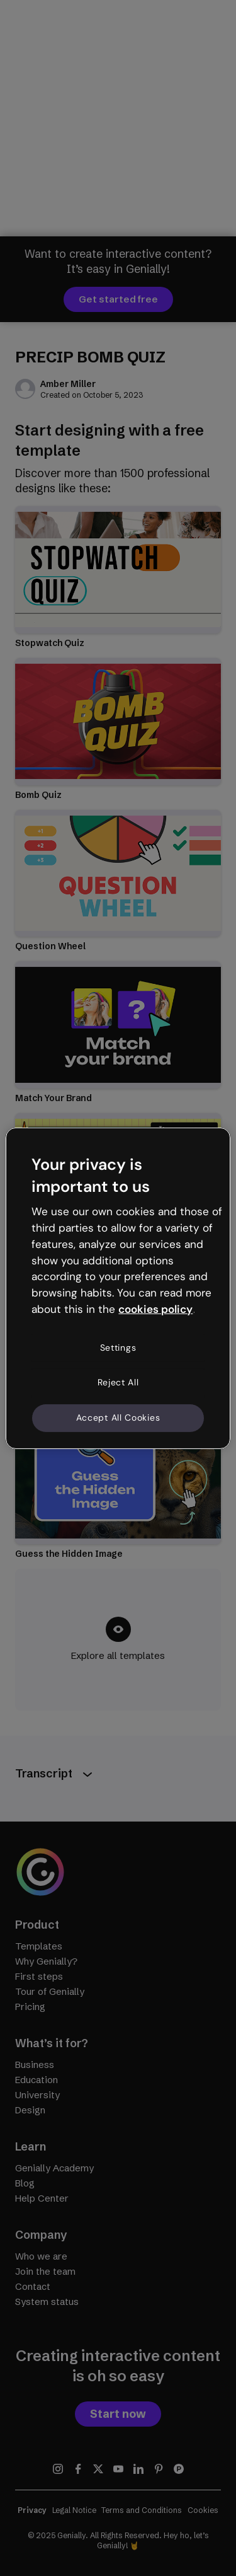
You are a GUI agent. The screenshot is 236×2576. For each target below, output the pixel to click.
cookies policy (155, 1309)
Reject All (118, 1382)
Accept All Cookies (118, 1417)
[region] (118, 1287)
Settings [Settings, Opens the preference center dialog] (118, 1347)
